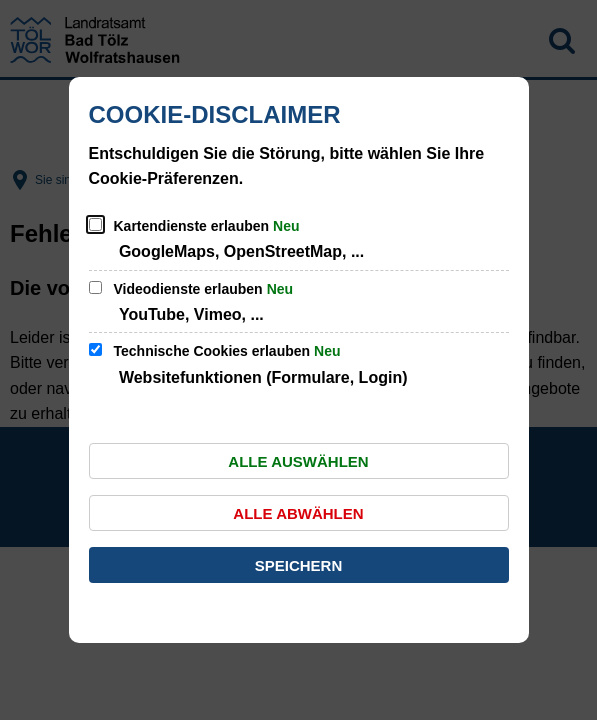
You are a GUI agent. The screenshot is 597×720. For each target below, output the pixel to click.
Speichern (299, 565)
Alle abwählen (298, 513)
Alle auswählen (298, 461)
